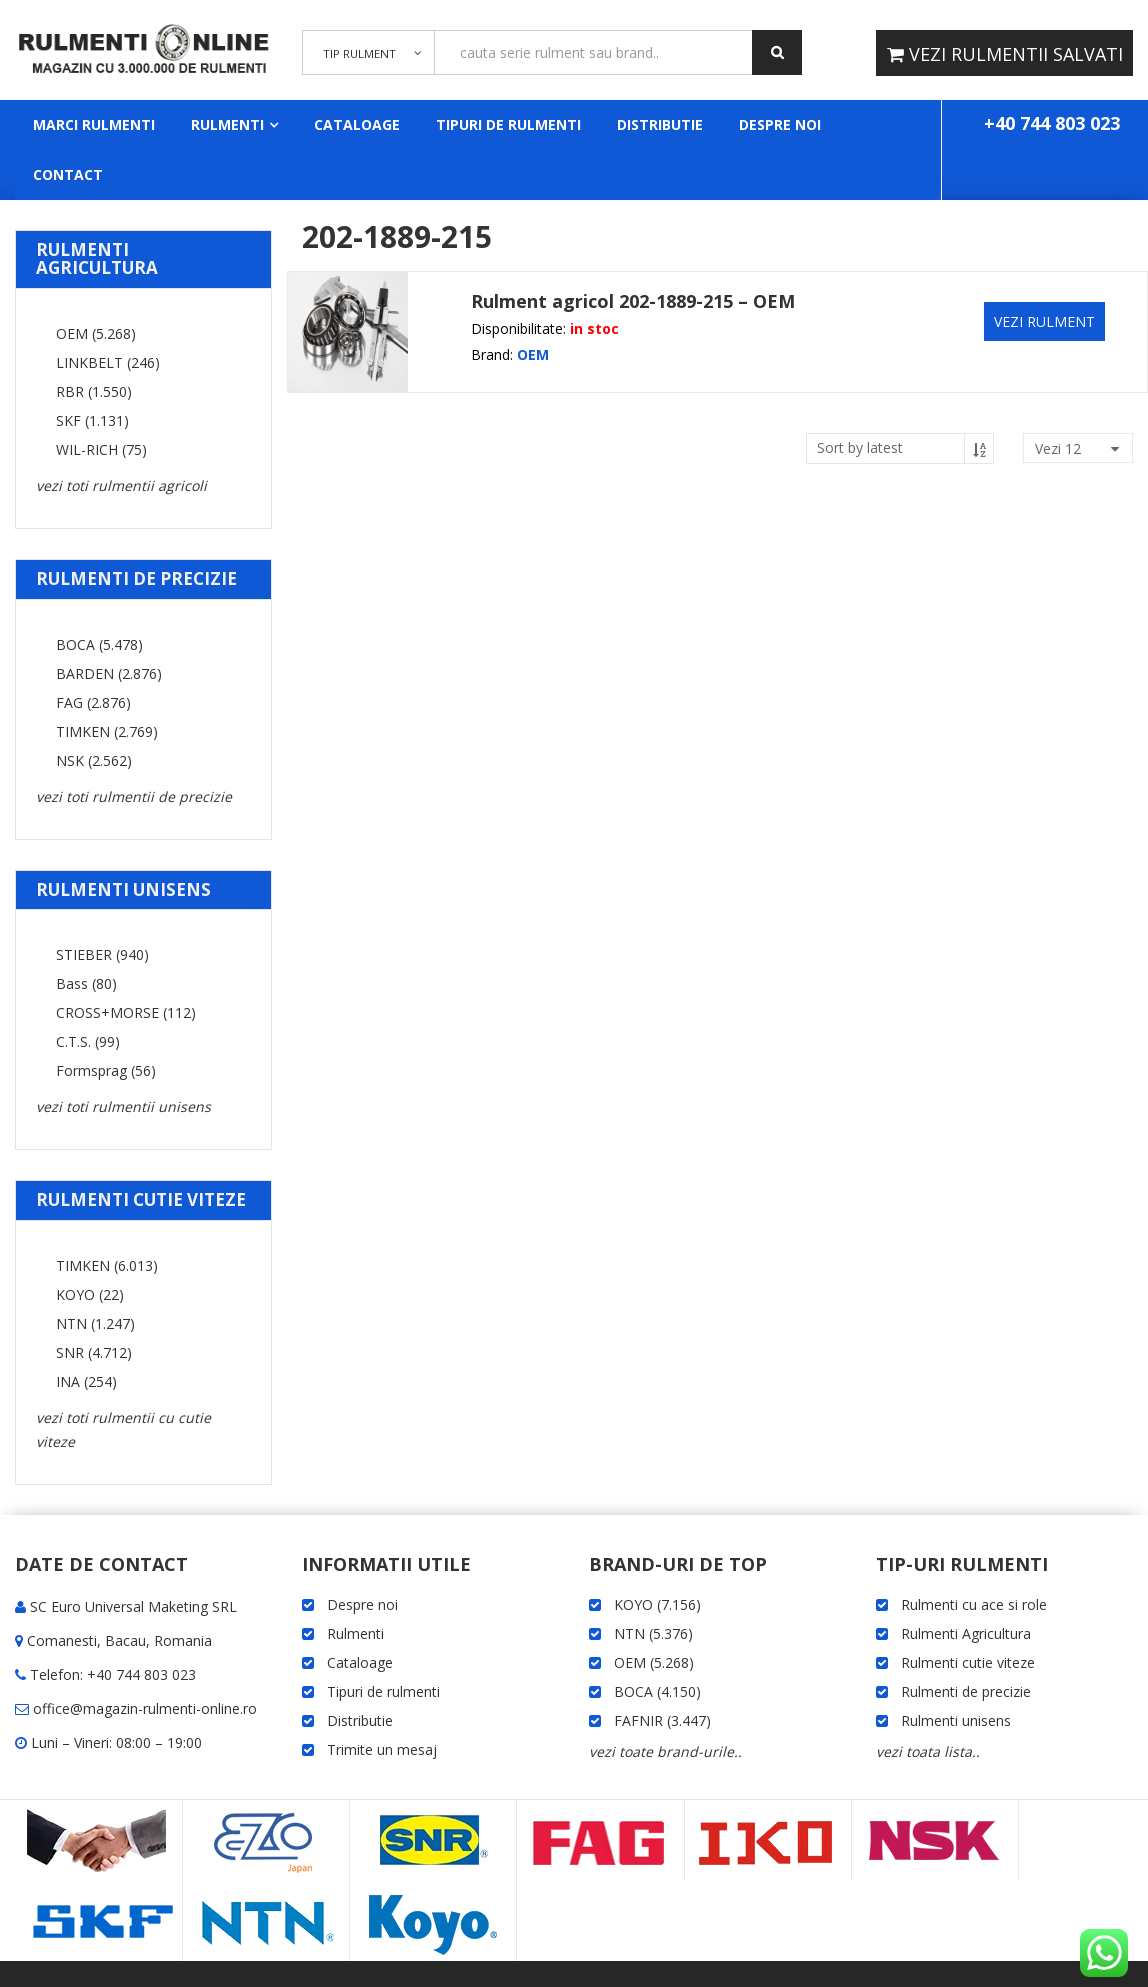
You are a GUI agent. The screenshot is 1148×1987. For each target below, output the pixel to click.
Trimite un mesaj (382, 1749)
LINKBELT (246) (108, 362)
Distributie (660, 124)
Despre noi (780, 124)
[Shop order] (900, 448)
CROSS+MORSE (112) (126, 1012)
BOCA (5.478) (99, 644)
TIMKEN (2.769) (107, 731)
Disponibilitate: (518, 328)
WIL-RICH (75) (101, 449)
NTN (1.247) (95, 1323)
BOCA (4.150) (657, 1691)
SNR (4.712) (94, 1352)
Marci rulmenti (94, 124)
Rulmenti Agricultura (966, 1633)
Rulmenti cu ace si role (974, 1604)
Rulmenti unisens (956, 1720)
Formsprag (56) (106, 1070)
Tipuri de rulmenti (508, 124)
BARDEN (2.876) (109, 673)
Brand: (492, 354)
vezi (1058, 448)
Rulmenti (227, 124)
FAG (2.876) (93, 702)
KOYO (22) (90, 1294)
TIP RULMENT (357, 60)
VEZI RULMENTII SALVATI (1013, 54)
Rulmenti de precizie (966, 1691)
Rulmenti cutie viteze (968, 1662)
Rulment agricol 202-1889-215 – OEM (633, 301)
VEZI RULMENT (1044, 321)
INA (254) (86, 1381)
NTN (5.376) (653, 1633)
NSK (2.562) (94, 760)
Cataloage (357, 124)
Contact (68, 174)
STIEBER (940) (102, 954)
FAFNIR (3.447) (662, 1720)
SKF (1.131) (92, 420)
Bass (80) (86, 983)
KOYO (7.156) (657, 1604)
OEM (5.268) (96, 333)
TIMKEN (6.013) (107, 1265)
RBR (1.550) (94, 391)
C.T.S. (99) (88, 1041)
